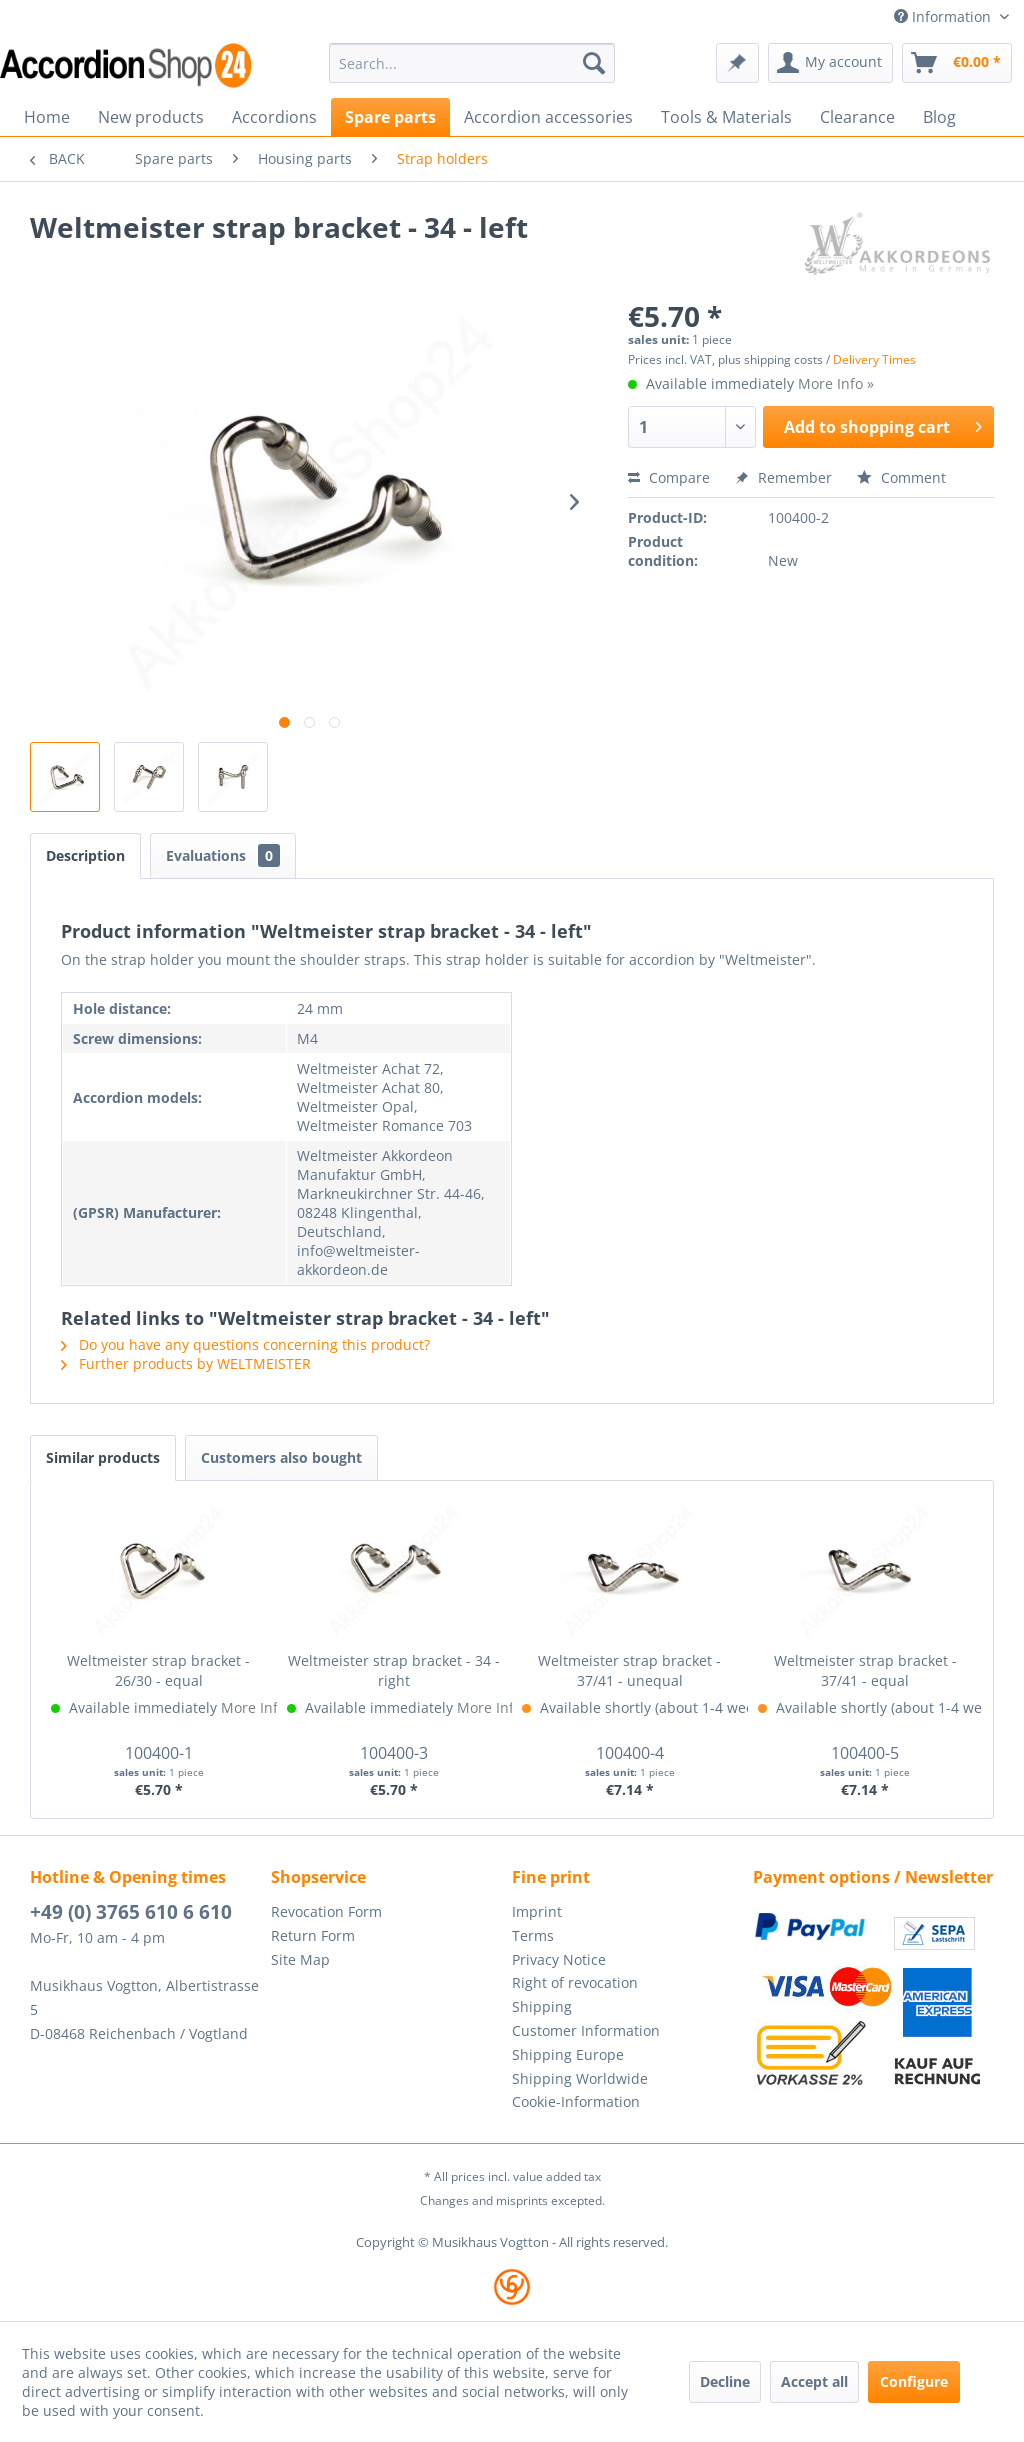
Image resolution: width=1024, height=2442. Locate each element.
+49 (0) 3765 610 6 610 (131, 1912)
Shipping (542, 2006)
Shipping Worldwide (580, 2078)
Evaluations (223, 855)
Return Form (313, 1935)
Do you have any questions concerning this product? (245, 1344)
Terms (533, 1935)
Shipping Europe (568, 2054)
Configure (914, 2381)
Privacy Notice (559, 1959)
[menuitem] (472, 63)
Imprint (537, 1911)
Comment (901, 477)
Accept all (814, 2381)
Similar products (103, 1457)
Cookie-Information (576, 2101)
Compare (669, 477)
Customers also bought (281, 1457)
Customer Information (586, 2030)
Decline (725, 2381)
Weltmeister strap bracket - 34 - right (394, 1670)
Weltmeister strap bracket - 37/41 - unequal (629, 1670)
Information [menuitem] (944, 16)
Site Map (300, 1959)
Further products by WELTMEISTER (186, 1363)
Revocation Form (326, 1911)
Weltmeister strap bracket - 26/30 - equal (158, 1670)
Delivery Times (874, 359)
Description (85, 855)
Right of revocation (575, 1982)
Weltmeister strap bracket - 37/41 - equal (865, 1670)
